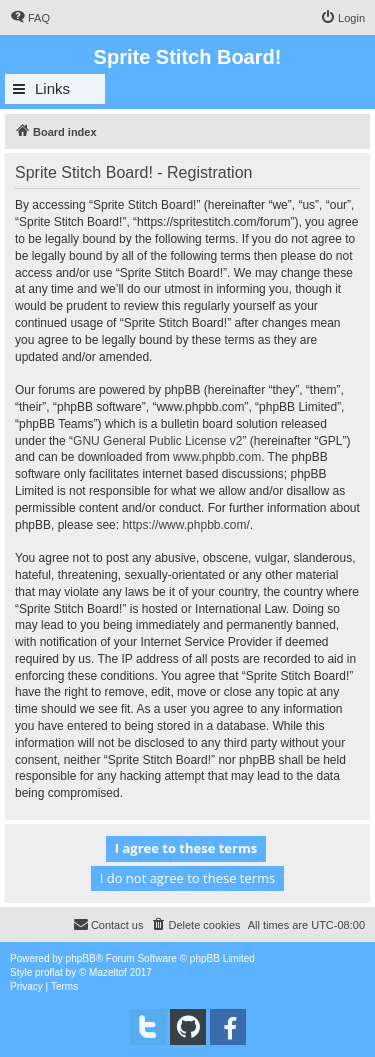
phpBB (81, 958)
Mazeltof (108, 972)
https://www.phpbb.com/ (185, 525)
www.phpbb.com (217, 457)
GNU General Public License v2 (157, 441)
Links (52, 88)
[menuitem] (30, 18)
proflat (49, 972)
